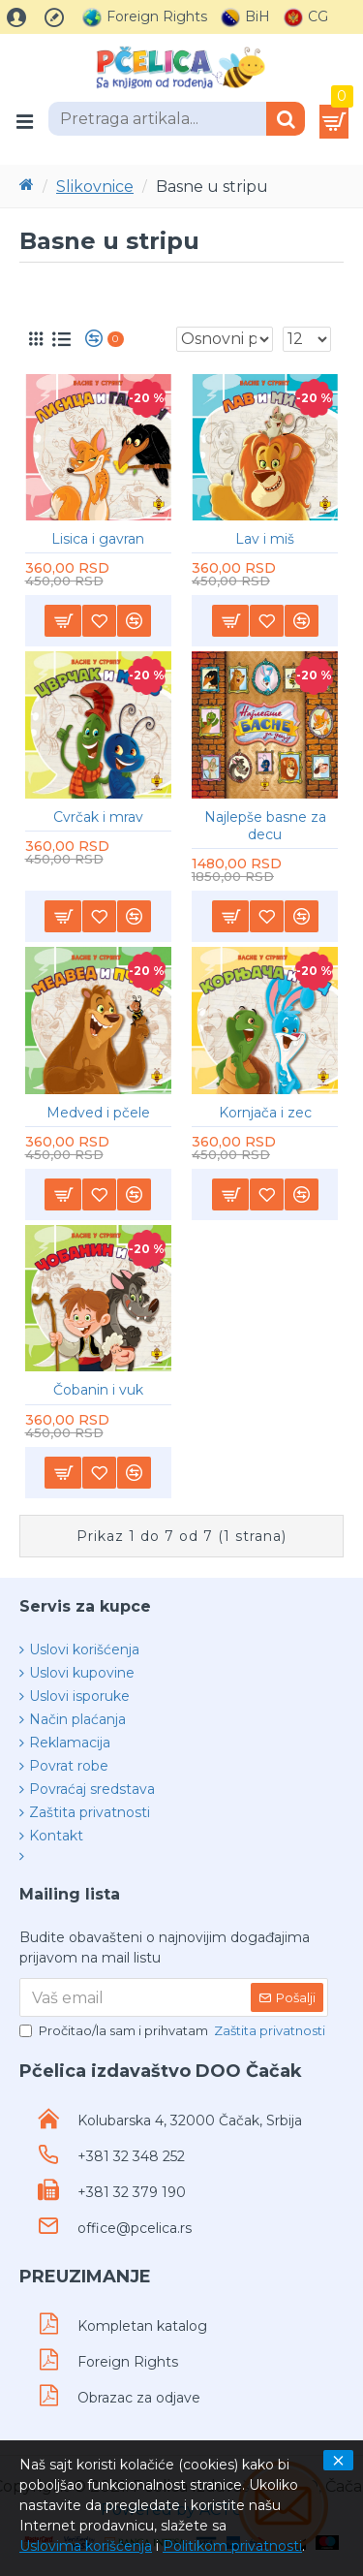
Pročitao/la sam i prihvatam (173, 2031)
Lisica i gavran (97, 539)
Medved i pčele (98, 1112)
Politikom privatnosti (232, 2546)
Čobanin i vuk (98, 1389)
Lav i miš (264, 539)
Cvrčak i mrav (98, 817)
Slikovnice (95, 186)
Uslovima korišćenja (85, 2546)
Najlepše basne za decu (265, 825)
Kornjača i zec (265, 1112)
